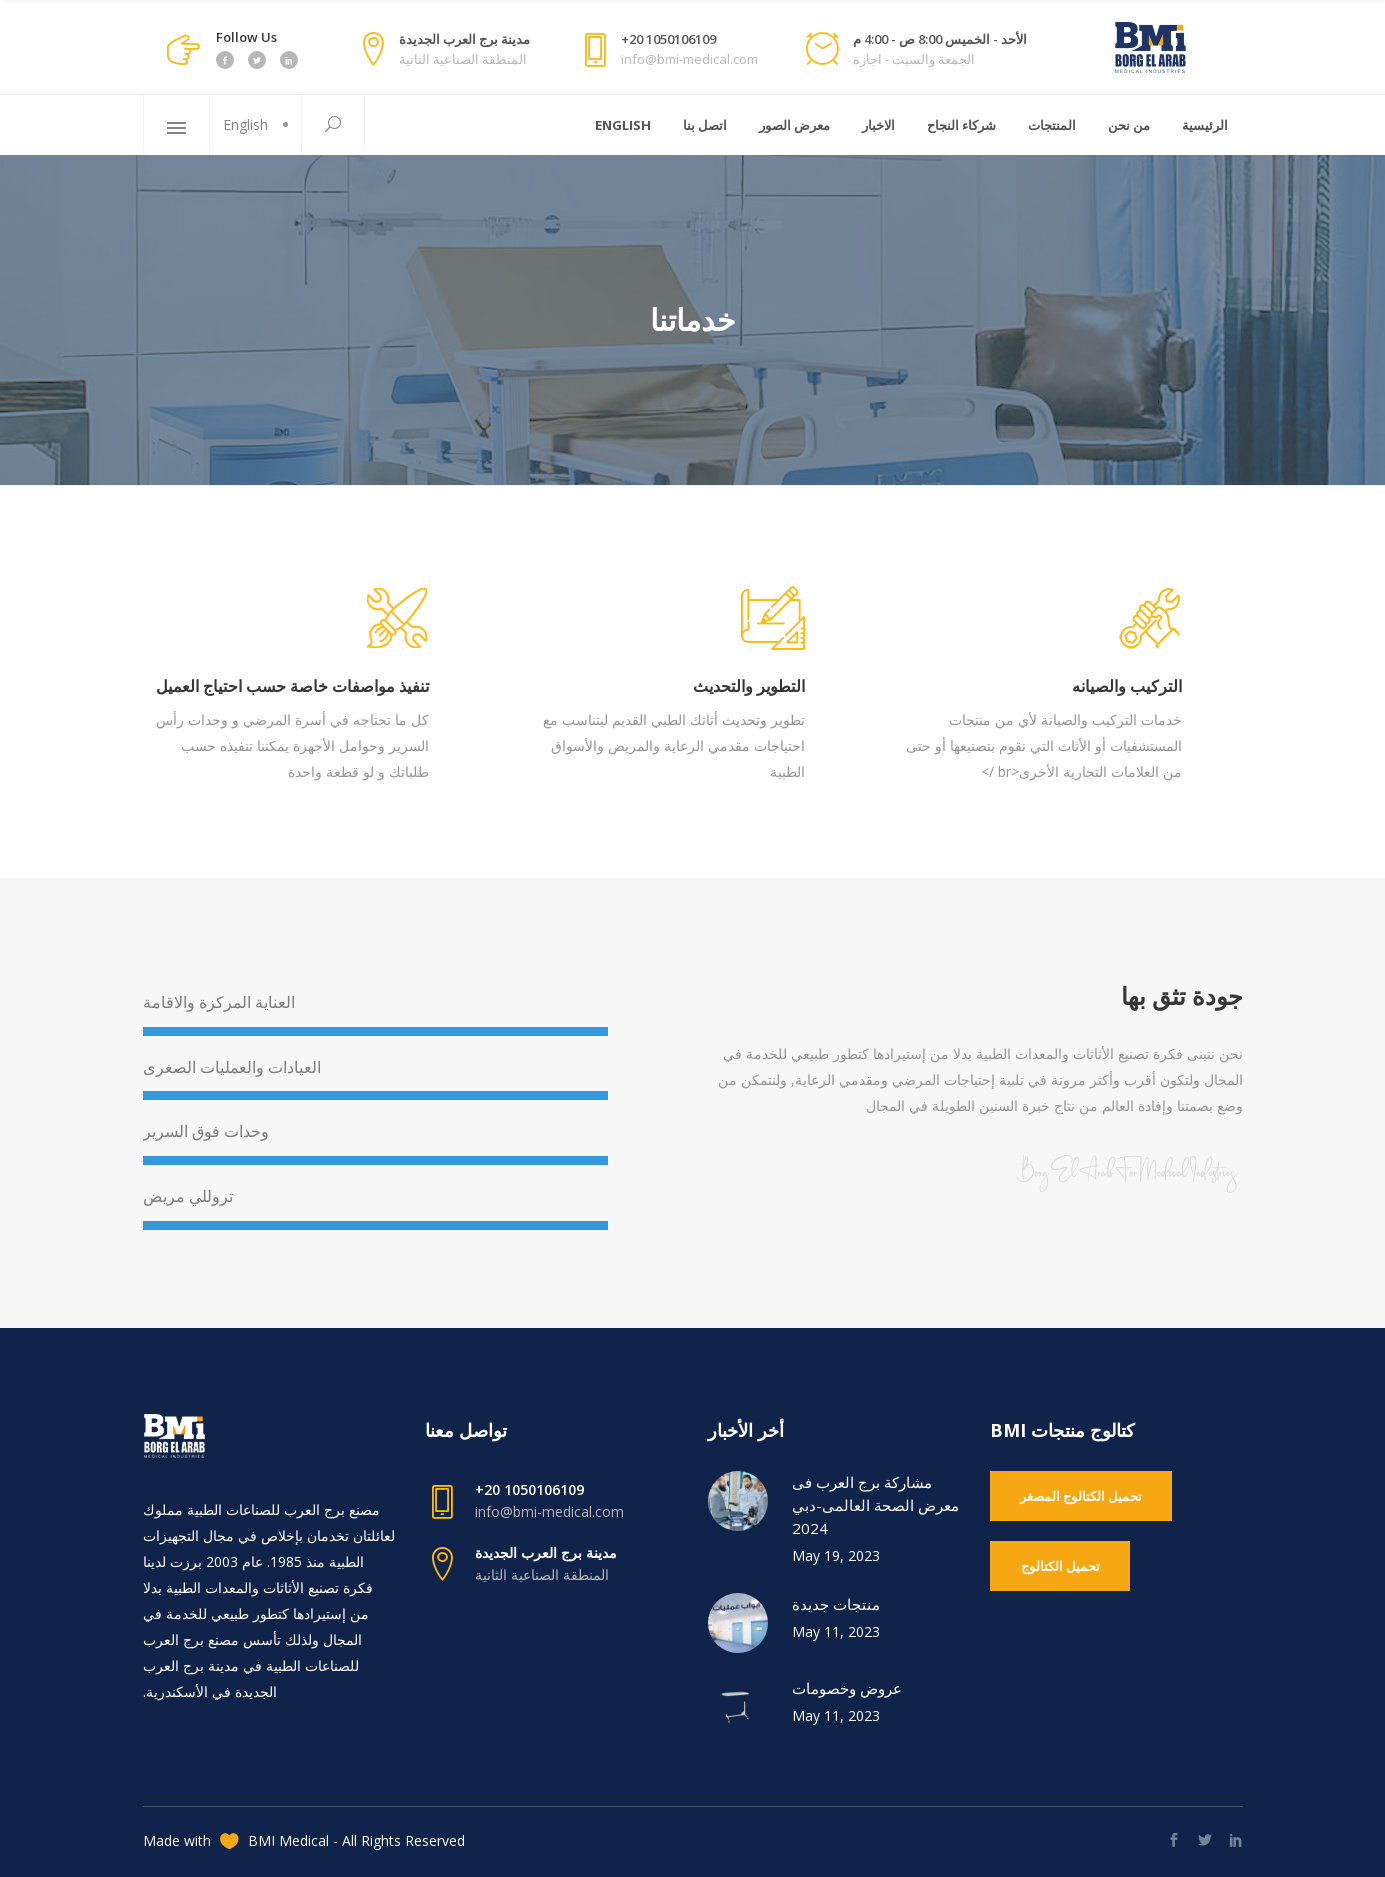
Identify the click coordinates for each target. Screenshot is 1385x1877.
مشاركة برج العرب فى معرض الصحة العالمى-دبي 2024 (875, 1505)
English (245, 124)
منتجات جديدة (836, 1604)
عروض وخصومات (847, 1688)
